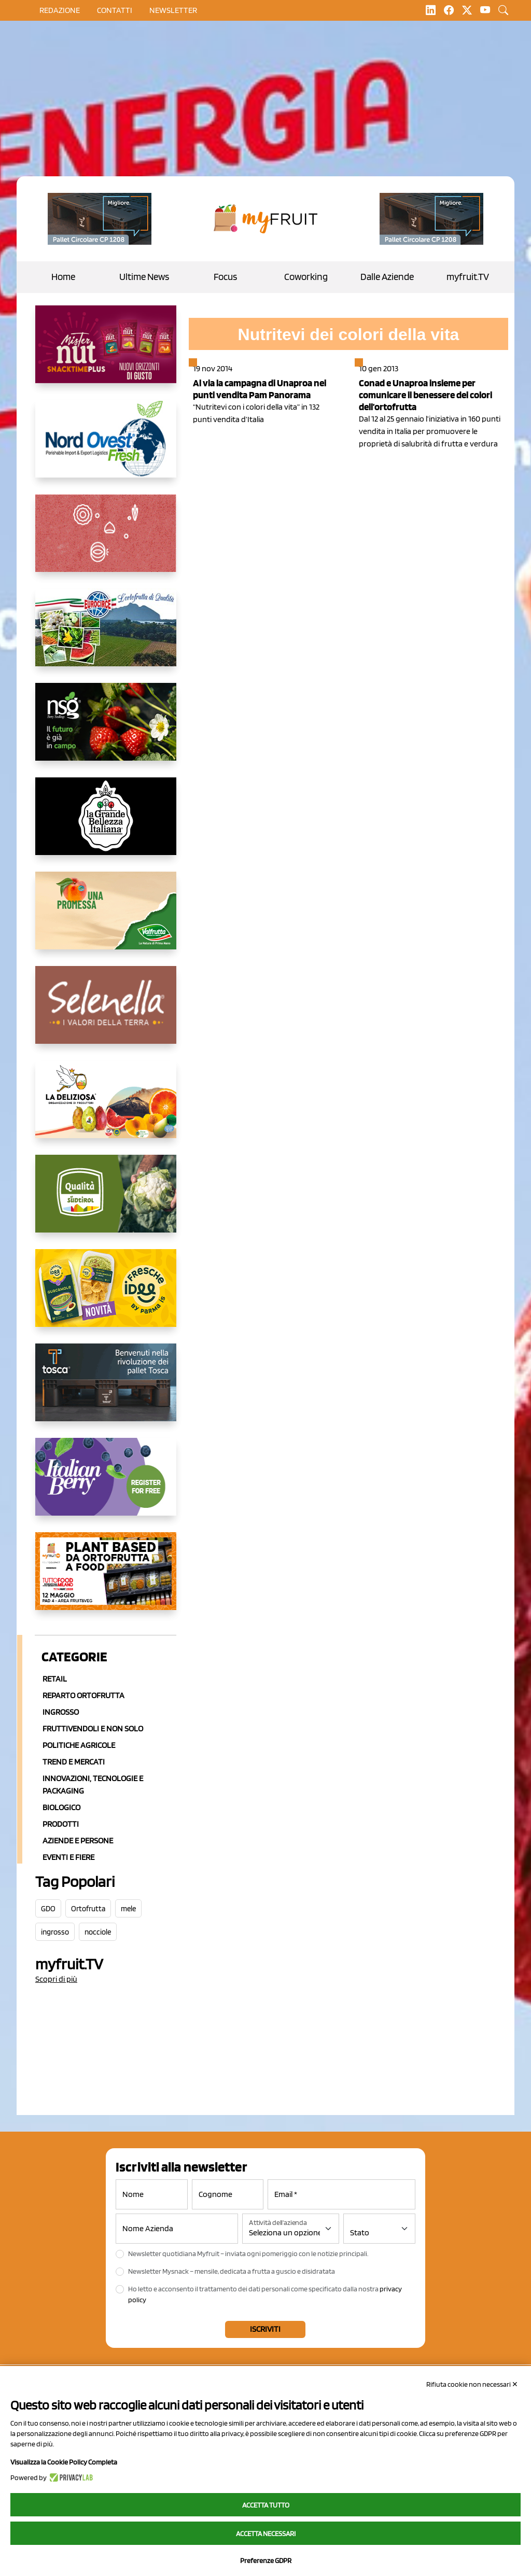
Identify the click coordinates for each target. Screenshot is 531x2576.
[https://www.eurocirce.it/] (105, 636)
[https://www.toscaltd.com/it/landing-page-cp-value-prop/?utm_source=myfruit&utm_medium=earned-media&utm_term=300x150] (105, 1390)
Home (63, 277)
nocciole (98, 1932)
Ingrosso (61, 1712)
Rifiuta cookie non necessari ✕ (472, 2384)
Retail (55, 1679)
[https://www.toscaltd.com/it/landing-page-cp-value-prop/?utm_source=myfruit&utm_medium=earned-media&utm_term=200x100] (99, 219)
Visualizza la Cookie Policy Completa (63, 2462)
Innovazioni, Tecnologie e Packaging (93, 1784)
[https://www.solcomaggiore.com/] (105, 541)
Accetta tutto (265, 2505)
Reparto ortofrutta (83, 1695)
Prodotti (61, 1824)
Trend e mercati (74, 1762)
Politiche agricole (79, 1745)
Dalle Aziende (387, 277)
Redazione (59, 10)
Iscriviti (265, 2329)
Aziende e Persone (78, 1840)
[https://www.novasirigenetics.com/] (105, 730)
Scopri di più (56, 1979)
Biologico (61, 1807)
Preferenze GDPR (265, 2560)
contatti (114, 10)
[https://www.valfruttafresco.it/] (105, 919)
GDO (48, 1908)
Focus (225, 277)
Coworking (306, 277)
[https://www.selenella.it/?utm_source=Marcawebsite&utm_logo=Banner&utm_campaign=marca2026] (105, 1013)
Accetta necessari (266, 2533)
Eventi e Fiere (68, 1857)
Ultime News (144, 277)
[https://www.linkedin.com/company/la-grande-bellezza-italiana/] (105, 824)
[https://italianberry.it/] (105, 1485)
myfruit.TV (467, 277)
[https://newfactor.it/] (105, 352)
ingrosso (55, 1932)
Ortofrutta (88, 1908)
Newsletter (173, 10)
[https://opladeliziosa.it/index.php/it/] (105, 1107)
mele (128, 1908)
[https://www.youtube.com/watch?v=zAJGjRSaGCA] (105, 1579)
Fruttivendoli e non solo (93, 1728)
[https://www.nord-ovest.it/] (105, 447)
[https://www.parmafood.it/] (105, 1296)
